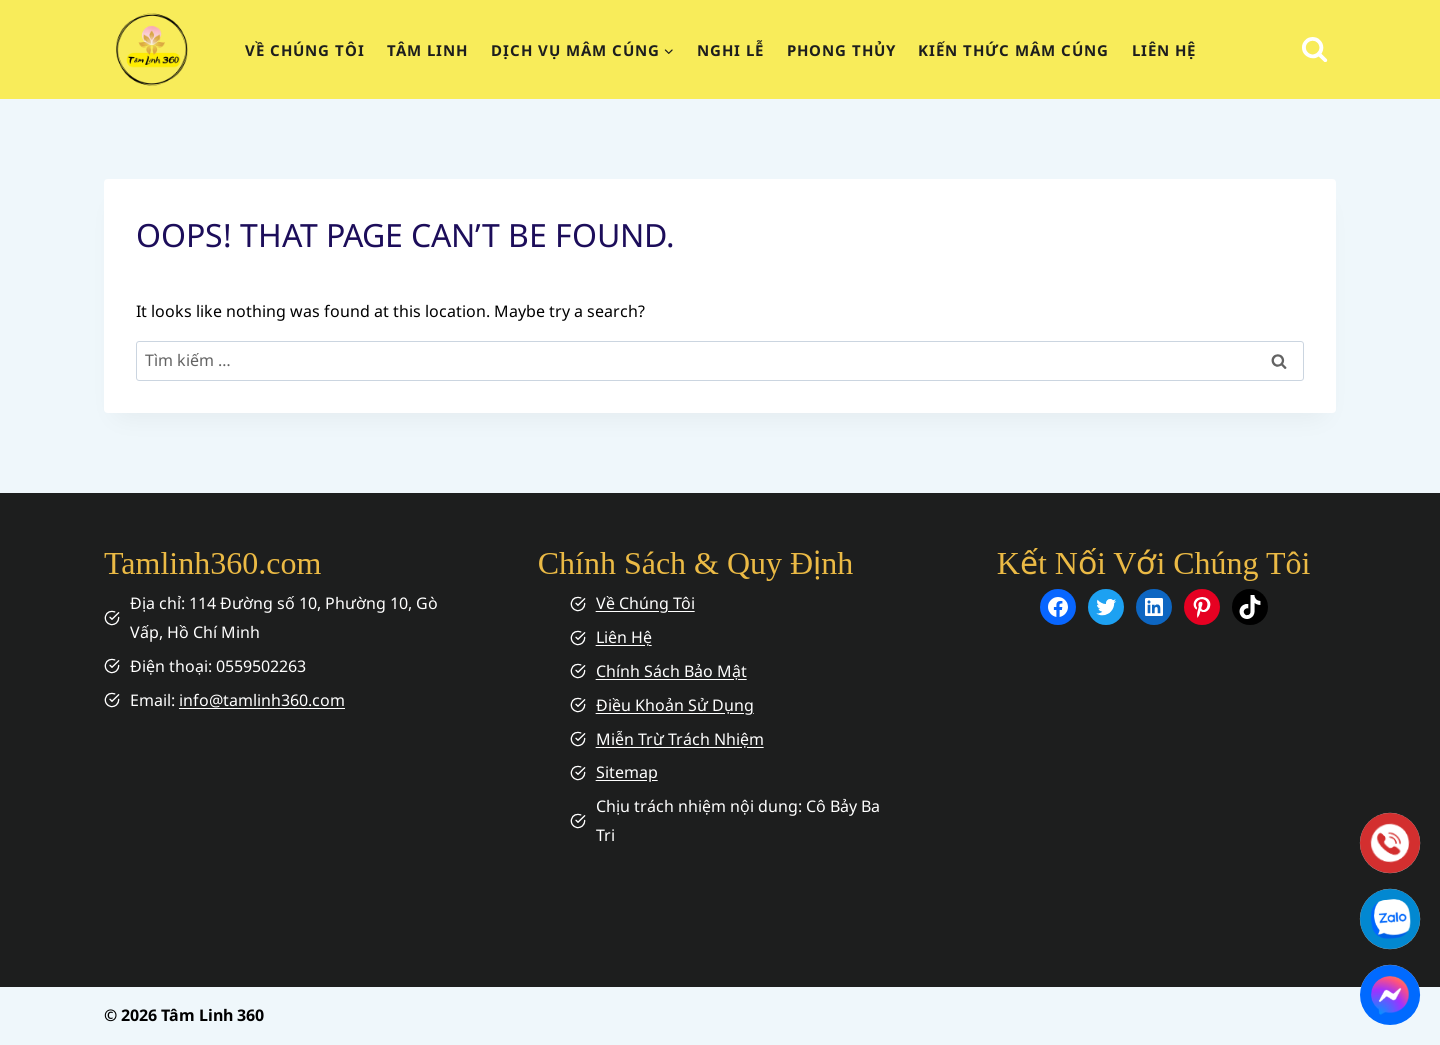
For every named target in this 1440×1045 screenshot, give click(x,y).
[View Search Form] (1314, 49)
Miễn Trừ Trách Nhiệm (680, 739)
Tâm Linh (427, 50)
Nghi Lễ (730, 50)
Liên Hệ (1164, 50)
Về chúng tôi (305, 50)
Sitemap (627, 772)
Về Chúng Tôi (645, 603)
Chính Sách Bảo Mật (671, 671)
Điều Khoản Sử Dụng (675, 705)
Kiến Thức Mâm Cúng (1013, 50)
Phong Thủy (841, 50)
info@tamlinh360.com (262, 700)
